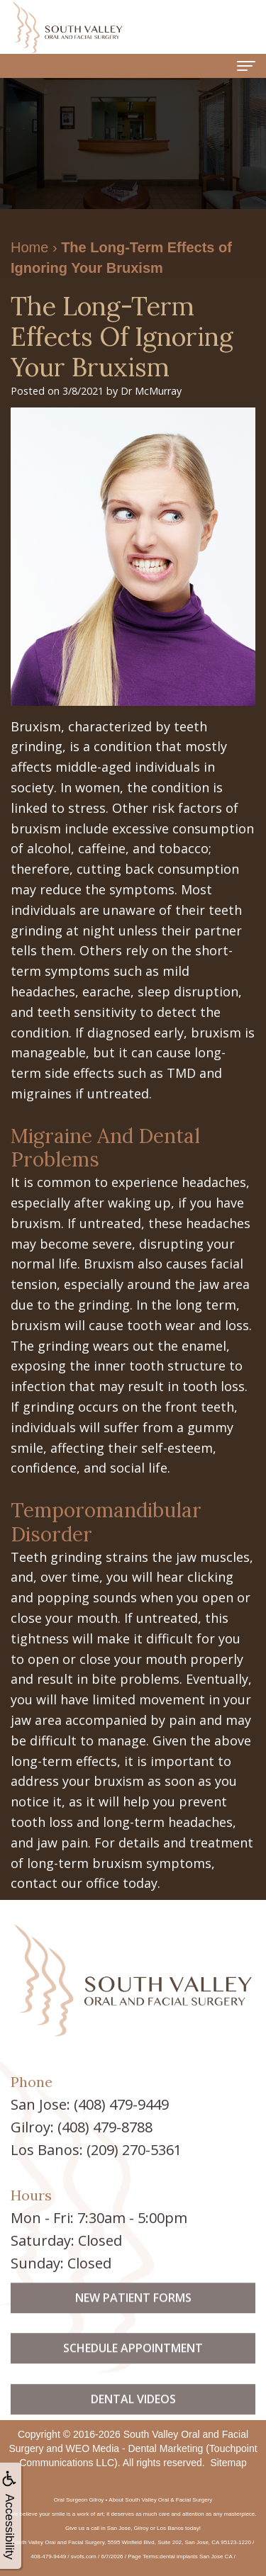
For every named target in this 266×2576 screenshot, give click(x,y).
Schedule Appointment (133, 2365)
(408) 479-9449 (121, 2104)
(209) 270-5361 (134, 2149)
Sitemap (228, 2462)
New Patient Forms (133, 2314)
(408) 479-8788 (105, 2127)
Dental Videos (133, 2416)
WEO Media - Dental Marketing (135, 2448)
